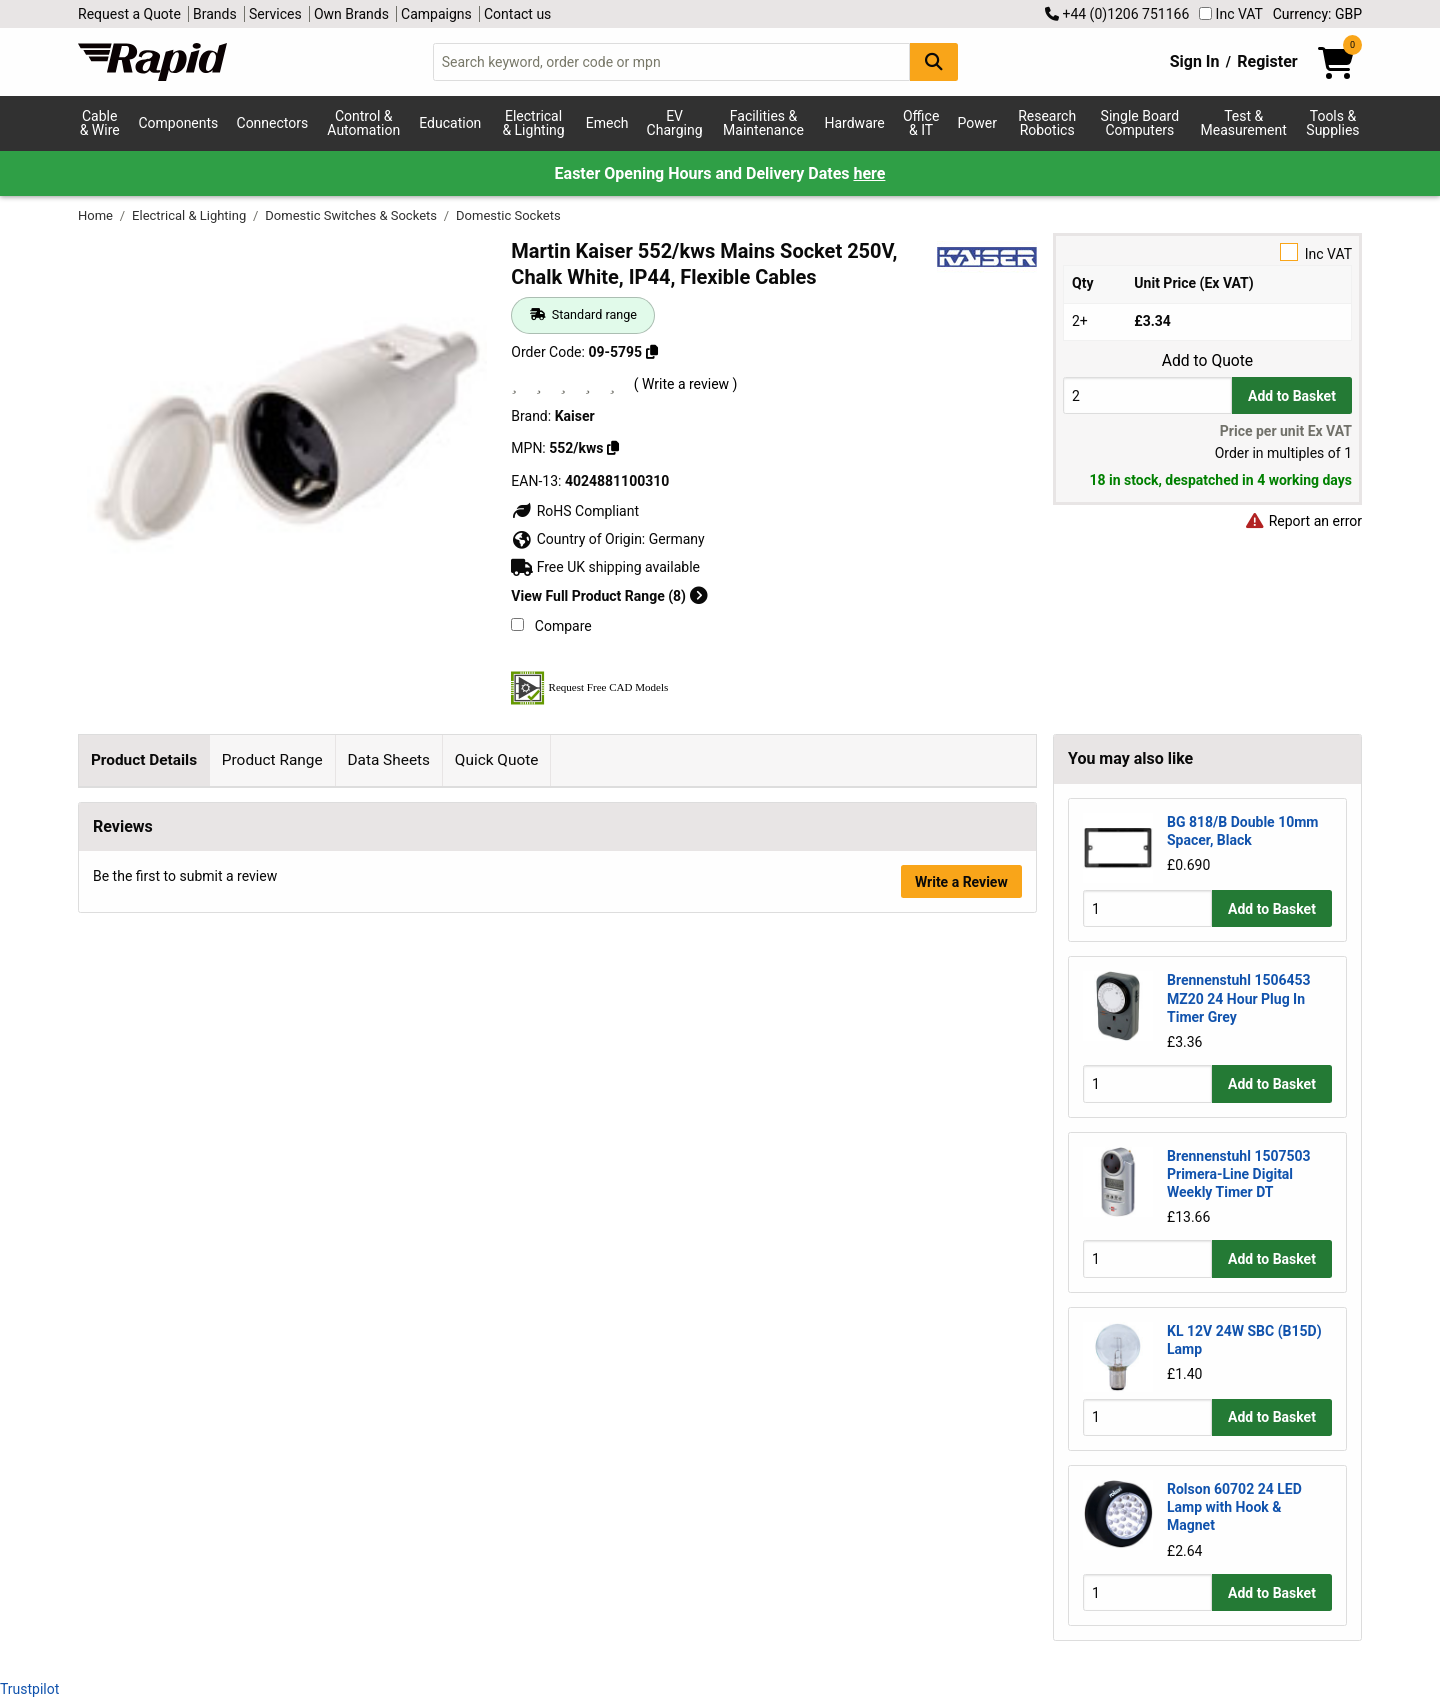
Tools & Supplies (1332, 123)
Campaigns (436, 14)
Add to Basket (1292, 396)
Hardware (855, 123)
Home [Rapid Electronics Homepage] (97, 215)
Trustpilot (29, 1689)
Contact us (517, 14)
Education (450, 123)
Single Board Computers (1140, 123)
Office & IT (921, 123)
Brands (215, 14)
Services (275, 14)
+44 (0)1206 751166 (1117, 14)
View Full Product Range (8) (609, 596)
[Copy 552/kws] (613, 448)
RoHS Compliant (575, 511)
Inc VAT (1231, 14)
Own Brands (351, 14)
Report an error (1303, 521)
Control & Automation (363, 123)
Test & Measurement (1244, 123)
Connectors (273, 123)
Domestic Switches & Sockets (352, 215)
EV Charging (675, 123)
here (869, 173)
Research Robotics (1047, 123)
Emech (607, 123)
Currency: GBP (1317, 14)
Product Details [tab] (144, 760)
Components (178, 123)
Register (1267, 61)
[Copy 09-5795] (652, 352)
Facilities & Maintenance (763, 123)
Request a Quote (129, 14)
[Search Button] (934, 61)
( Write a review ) (686, 384)
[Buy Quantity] (1147, 395)
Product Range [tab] (272, 760)
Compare (551, 626)
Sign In (1195, 61)
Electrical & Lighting (533, 123)
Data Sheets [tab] (388, 760)
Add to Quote (1207, 361)
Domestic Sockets (508, 215)
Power (977, 123)
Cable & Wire (100, 123)
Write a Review (961, 1157)
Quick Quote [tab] (497, 760)
